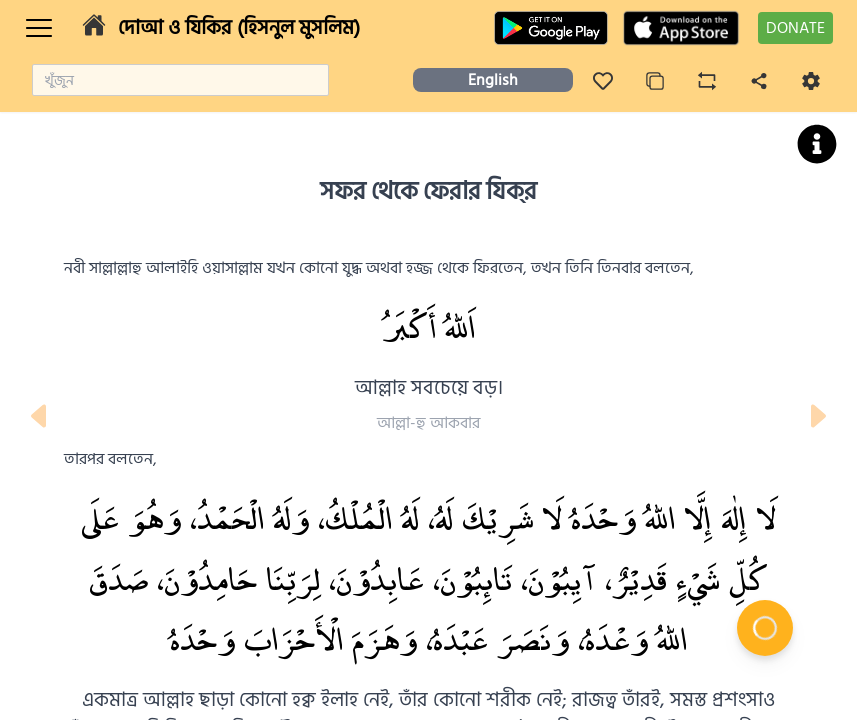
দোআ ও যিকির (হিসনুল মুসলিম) (239, 28)
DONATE (795, 28)
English (493, 80)
